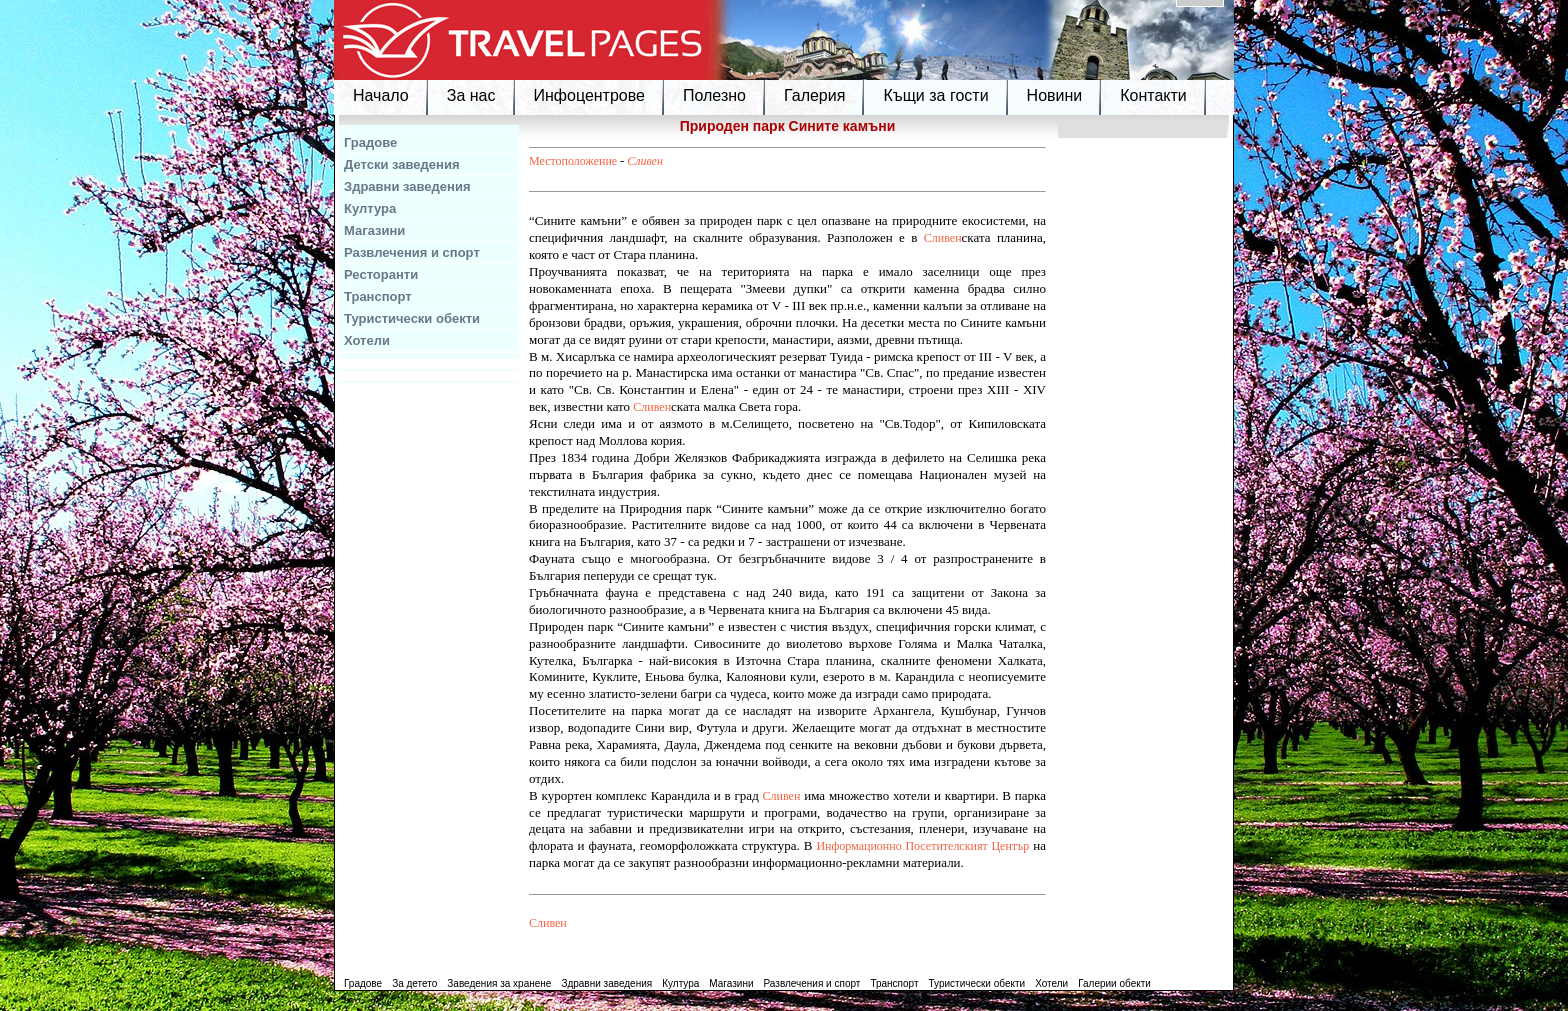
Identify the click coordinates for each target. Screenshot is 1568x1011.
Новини (1055, 95)
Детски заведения (402, 164)
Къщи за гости (935, 95)
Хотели (367, 340)
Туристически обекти (412, 318)
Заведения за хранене (499, 983)
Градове (370, 142)
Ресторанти (381, 274)
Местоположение (573, 161)
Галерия (814, 95)
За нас (471, 95)
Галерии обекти (1114, 983)
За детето (414, 983)
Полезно (714, 95)
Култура (370, 208)
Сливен (645, 161)
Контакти (1153, 95)
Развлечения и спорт (412, 252)
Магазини (374, 230)
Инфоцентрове (589, 95)
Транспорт (378, 296)
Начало (381, 95)
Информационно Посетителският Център (922, 846)
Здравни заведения (407, 186)
